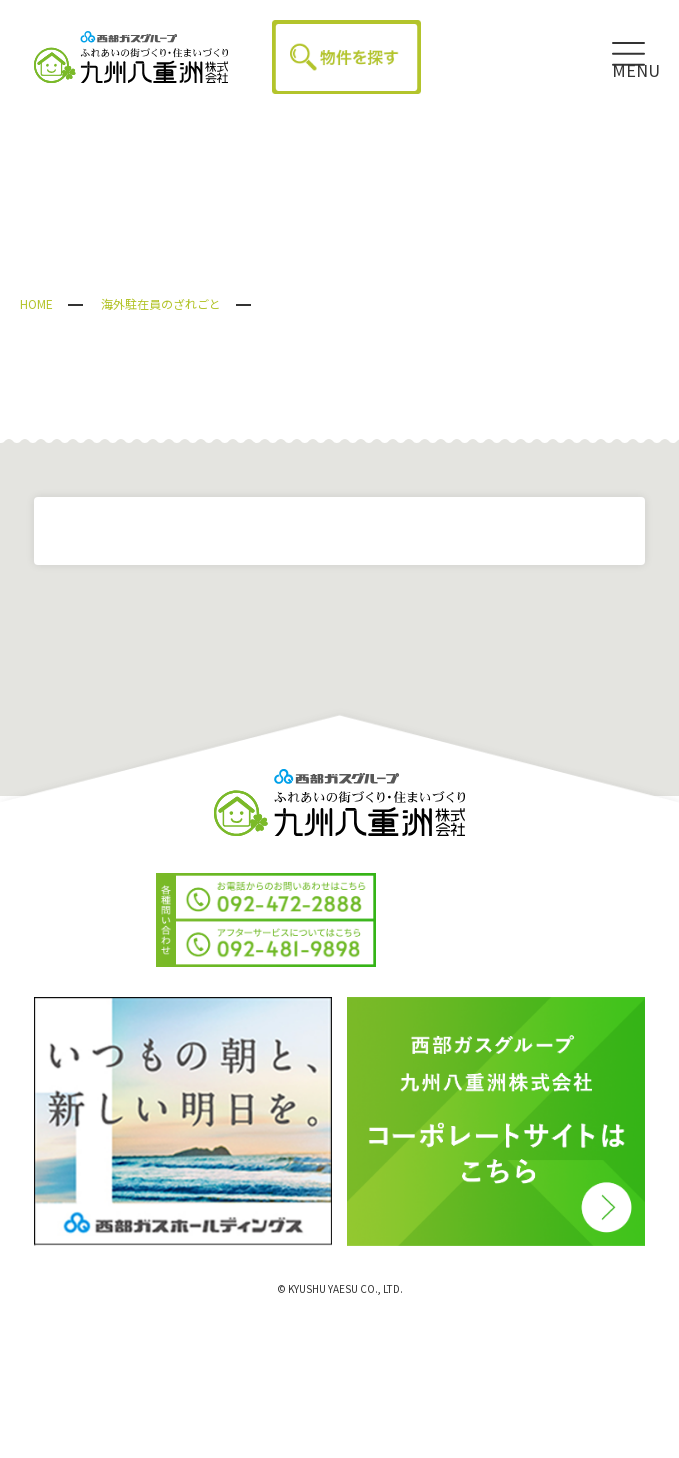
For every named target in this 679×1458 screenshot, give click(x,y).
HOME (36, 303)
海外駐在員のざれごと (161, 303)
